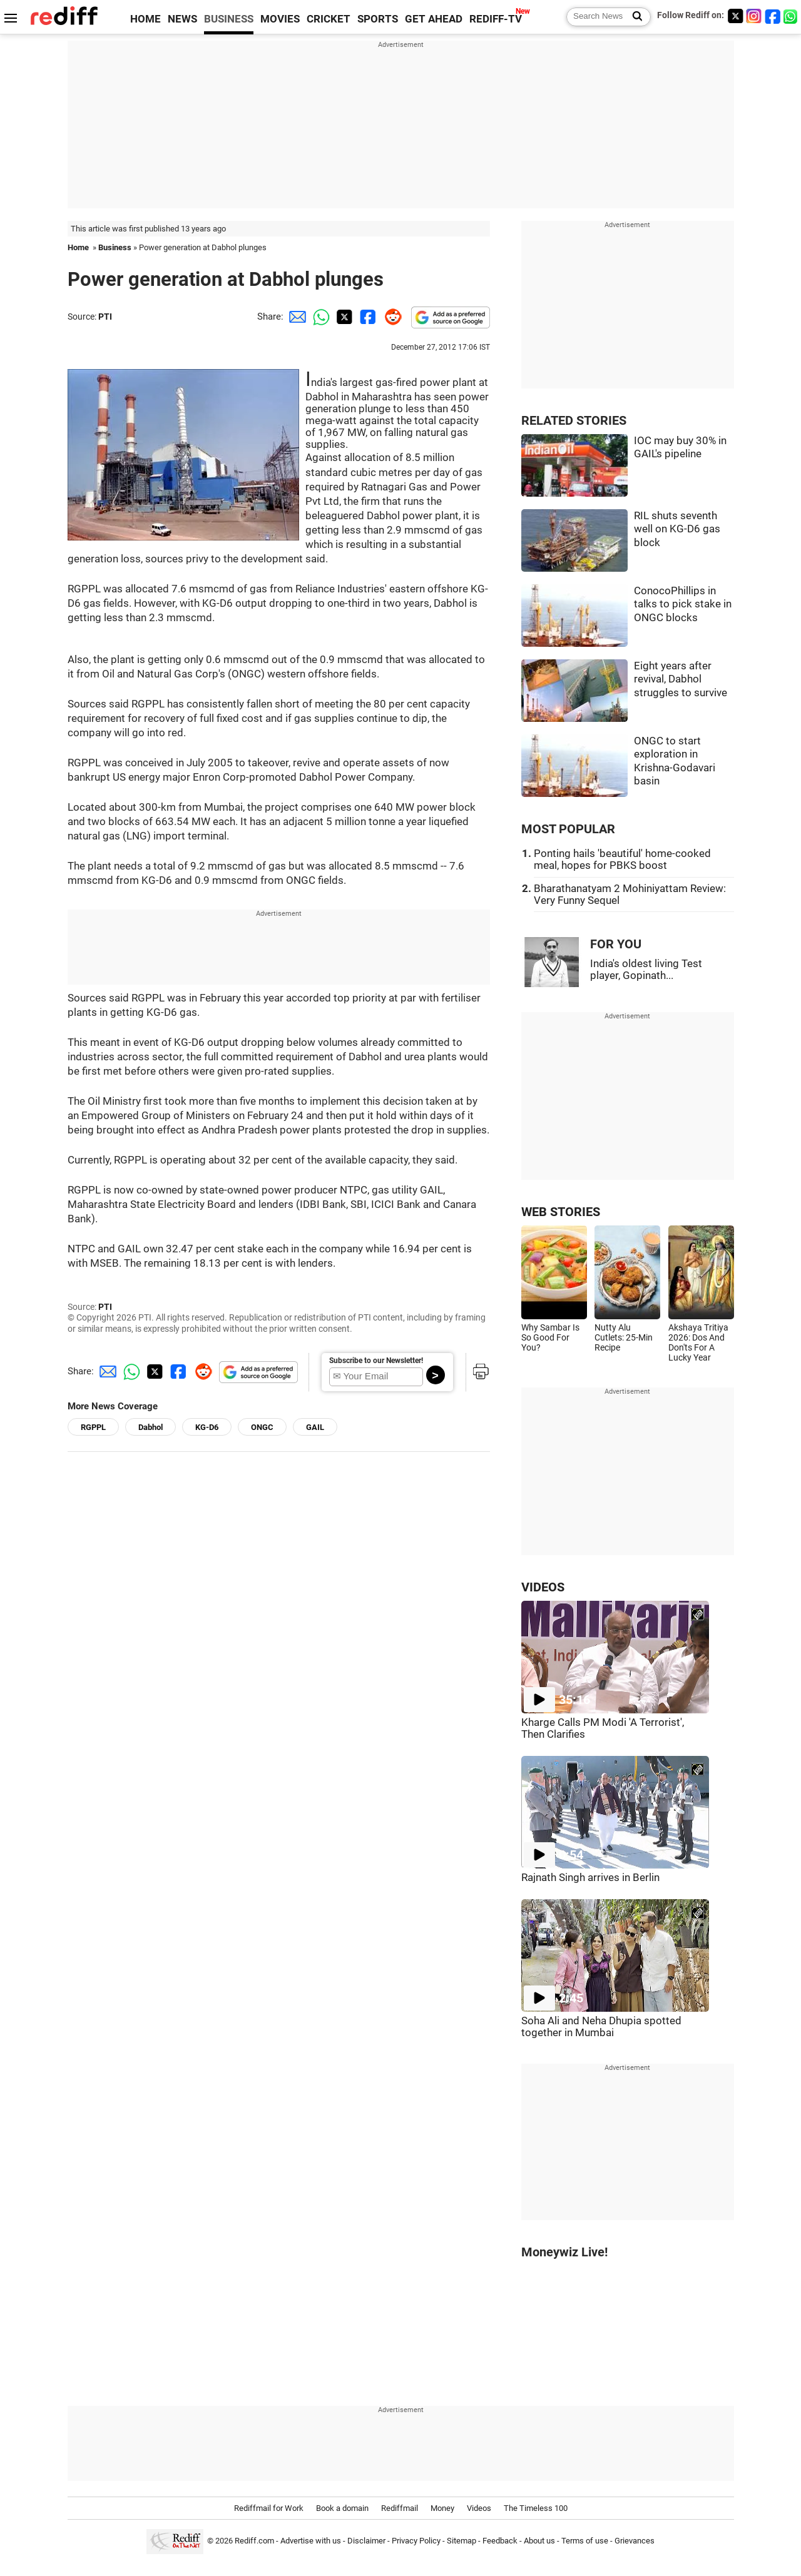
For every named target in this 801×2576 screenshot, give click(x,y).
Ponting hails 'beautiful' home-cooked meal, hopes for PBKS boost (622, 859)
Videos (479, 2508)
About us (539, 2540)
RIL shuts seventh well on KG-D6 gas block (677, 529)
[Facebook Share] (367, 316)
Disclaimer (366, 2540)
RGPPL (93, 1427)
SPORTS (377, 19)
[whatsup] (791, 16)
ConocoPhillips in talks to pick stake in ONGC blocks (683, 604)
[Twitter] (735, 16)
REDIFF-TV (495, 19)
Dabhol (150, 1427)
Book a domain (342, 2508)
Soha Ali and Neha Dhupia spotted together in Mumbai (601, 2027)
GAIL (315, 1427)
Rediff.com (254, 2540)
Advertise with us (310, 2540)
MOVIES (280, 19)
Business (114, 247)
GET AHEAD (433, 19)
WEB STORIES (560, 1212)
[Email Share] (295, 316)
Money (442, 2508)
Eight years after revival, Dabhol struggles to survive (680, 679)
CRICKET (328, 19)
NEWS (182, 19)
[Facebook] (772, 16)
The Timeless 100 (536, 2508)
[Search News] (633, 16)
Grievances (635, 2540)
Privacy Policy (416, 2540)
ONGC (262, 1427)
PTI (105, 317)
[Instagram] (754, 16)
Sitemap (461, 2540)
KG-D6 (206, 1427)
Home (78, 247)
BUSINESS (228, 19)
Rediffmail (399, 2508)
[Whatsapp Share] (319, 316)
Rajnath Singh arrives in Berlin (590, 1878)
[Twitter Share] (343, 316)
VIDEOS (542, 1587)
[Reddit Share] (390, 316)
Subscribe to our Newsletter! (376, 1360)
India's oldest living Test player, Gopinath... (646, 969)
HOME (145, 19)
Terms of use (584, 2540)
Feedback (500, 2540)
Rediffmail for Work (269, 2508)
